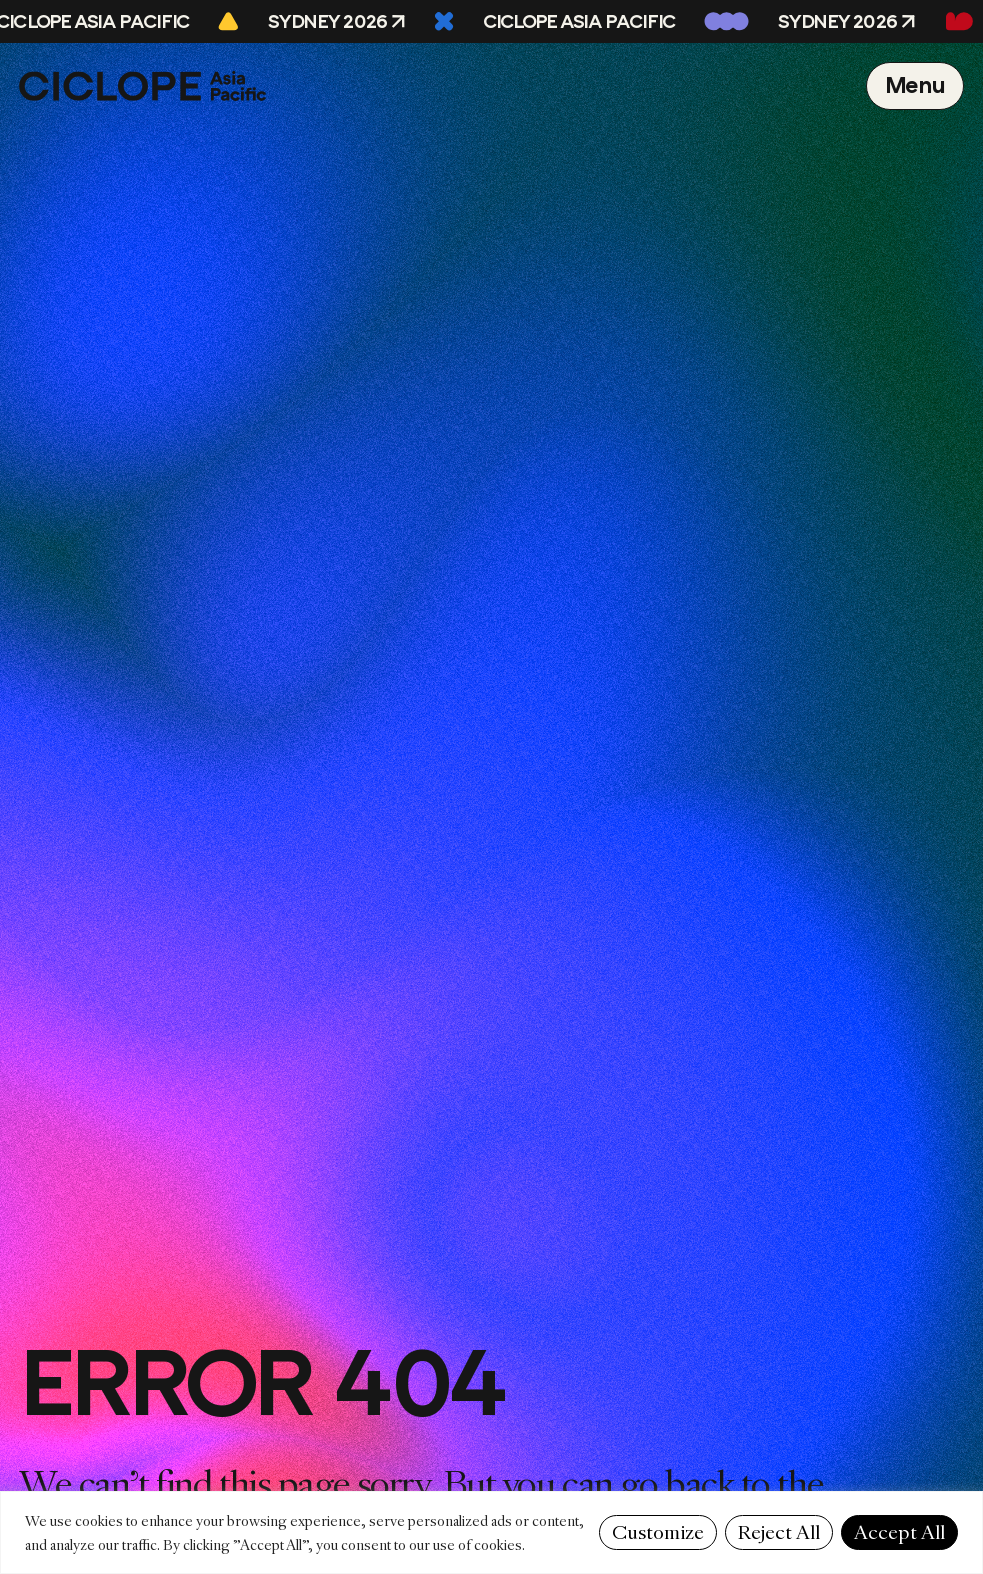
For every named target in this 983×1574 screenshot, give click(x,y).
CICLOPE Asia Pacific (582, 22)
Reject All (779, 1532)
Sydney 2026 (330, 22)
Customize (658, 1532)
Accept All (899, 1532)
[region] (491, 1532)
